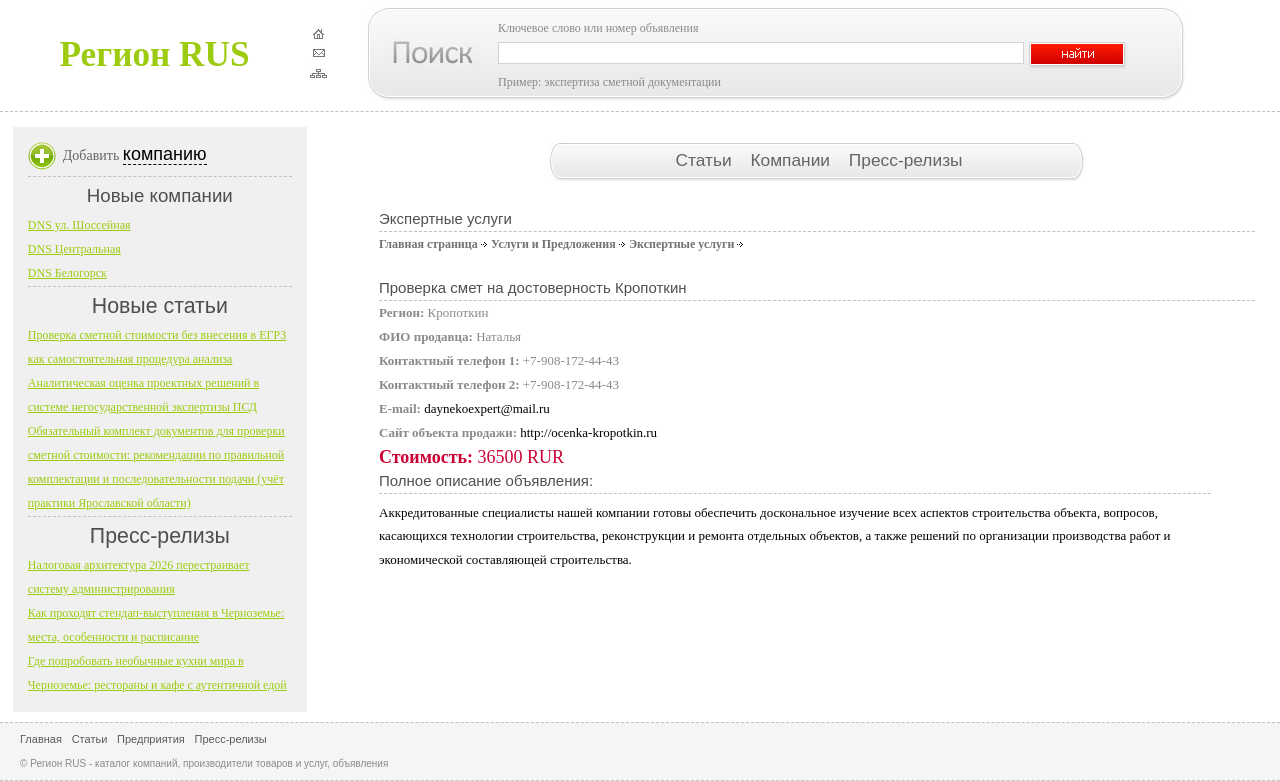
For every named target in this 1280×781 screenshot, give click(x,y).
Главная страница (428, 244)
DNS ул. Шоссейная (79, 225)
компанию (165, 154)
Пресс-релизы (906, 160)
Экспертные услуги (681, 244)
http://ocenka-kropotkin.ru (588, 432)
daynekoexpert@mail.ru (487, 408)
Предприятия (151, 739)
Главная (41, 739)
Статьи (705, 160)
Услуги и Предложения (553, 244)
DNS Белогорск (67, 273)
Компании (792, 160)
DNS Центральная (74, 249)
